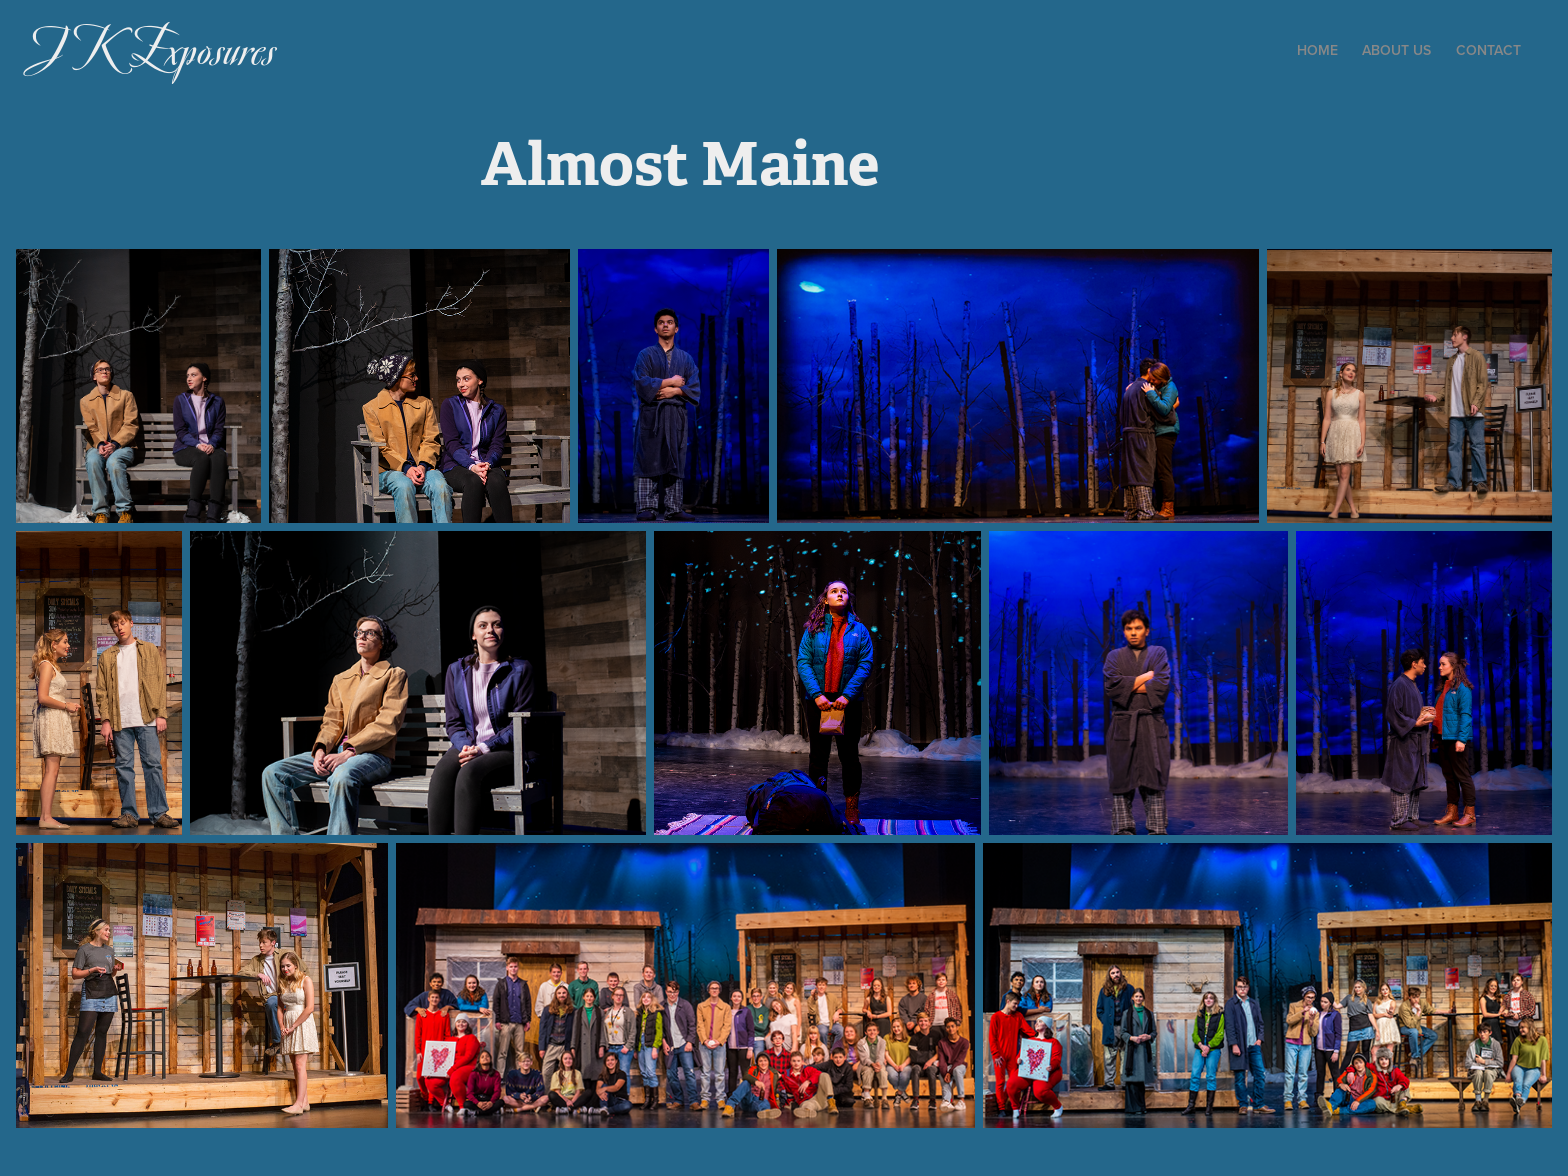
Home (1317, 50)
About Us (1396, 50)
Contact (1488, 50)
